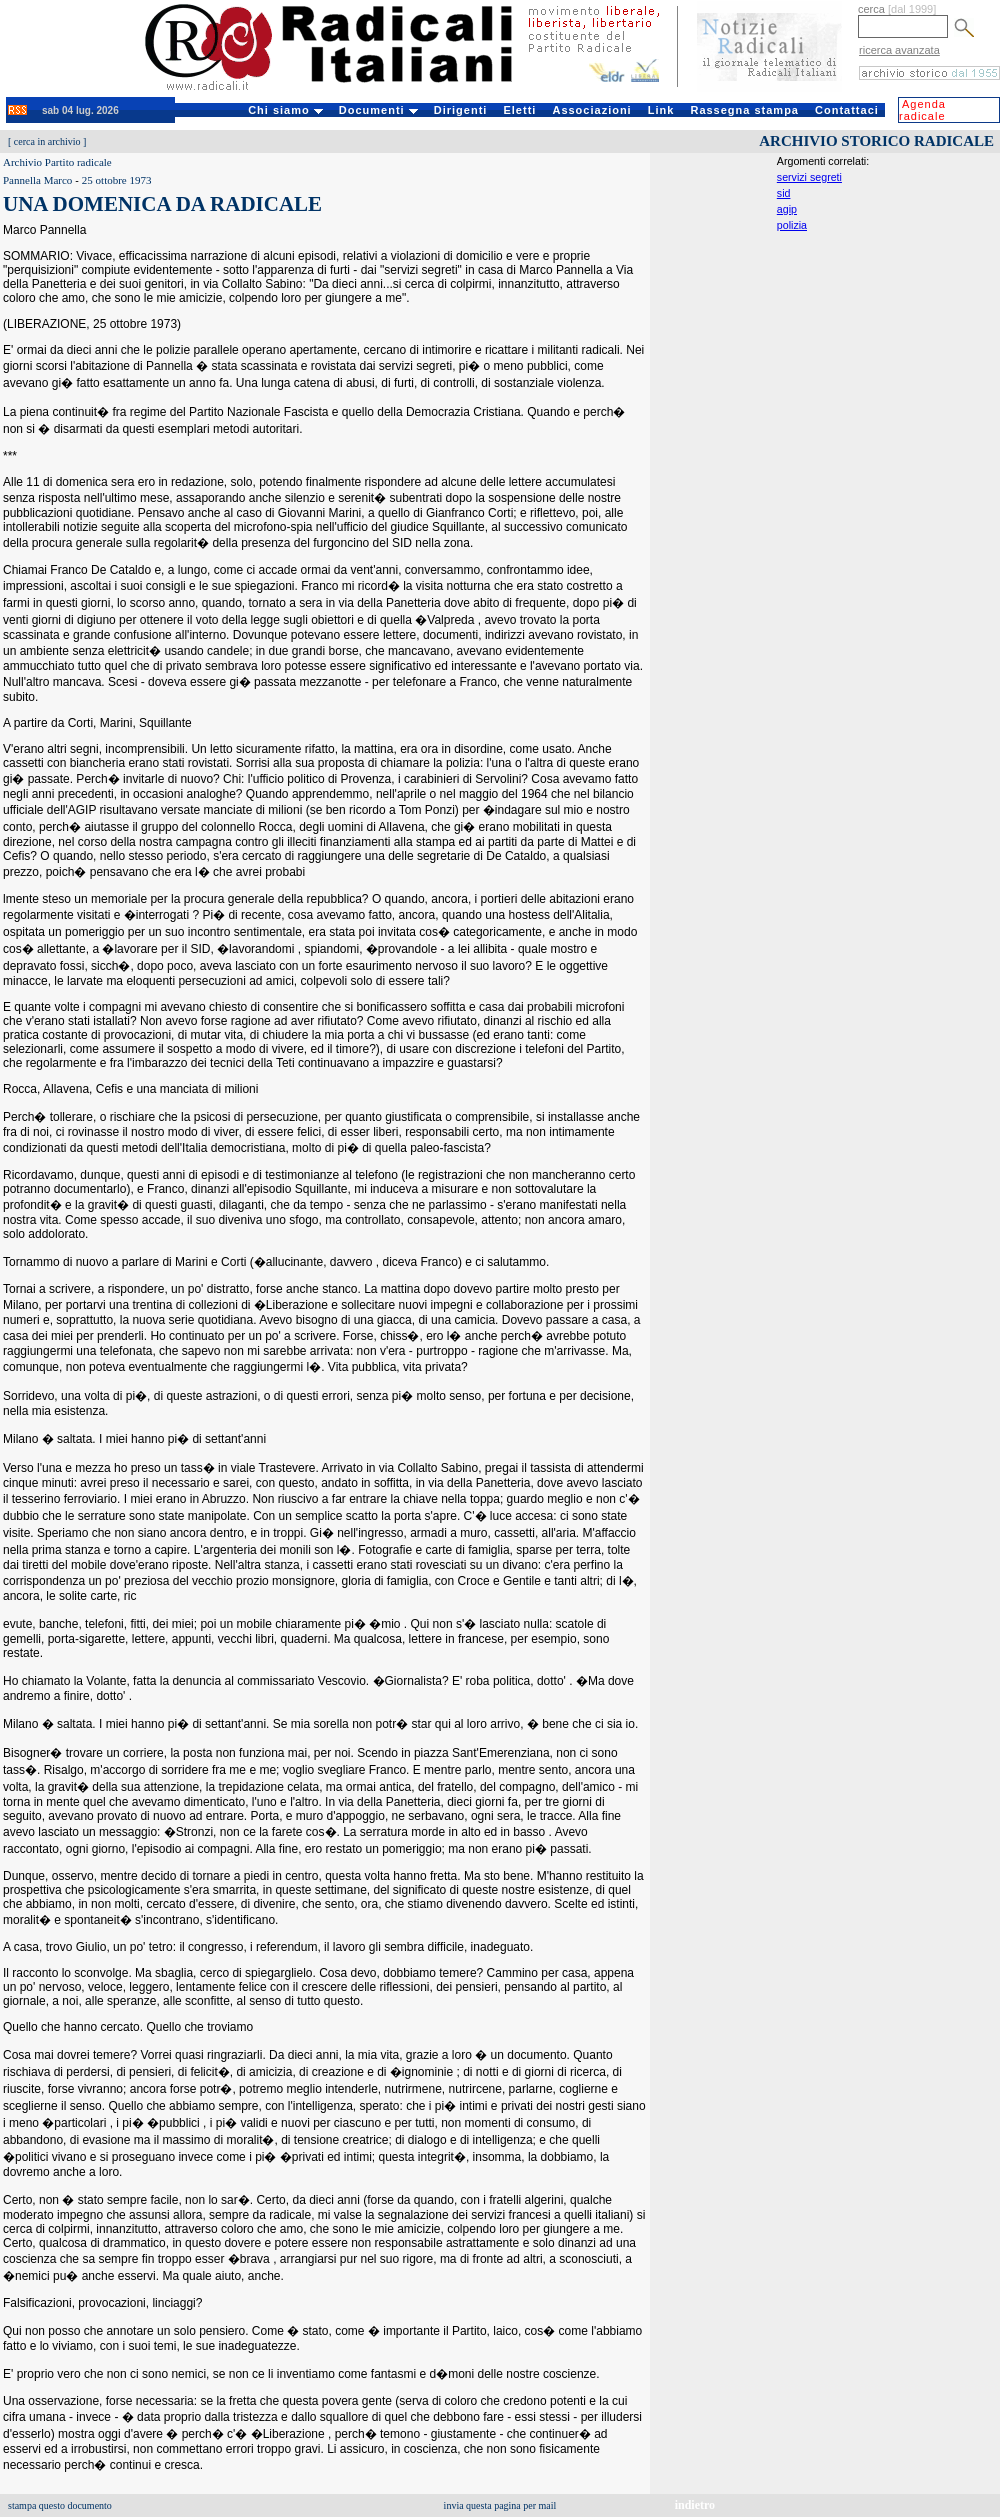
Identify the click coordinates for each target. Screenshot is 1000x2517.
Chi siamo (285, 110)
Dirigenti (461, 110)
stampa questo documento (60, 2505)
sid (784, 193)
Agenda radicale (922, 110)
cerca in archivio (47, 141)
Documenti (378, 110)
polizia (792, 225)
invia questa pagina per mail (500, 2505)
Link (661, 110)
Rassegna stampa (744, 110)
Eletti (519, 110)
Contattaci (847, 110)
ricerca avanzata (899, 50)
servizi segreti (809, 177)
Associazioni (591, 110)
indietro (695, 2505)
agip (787, 209)
